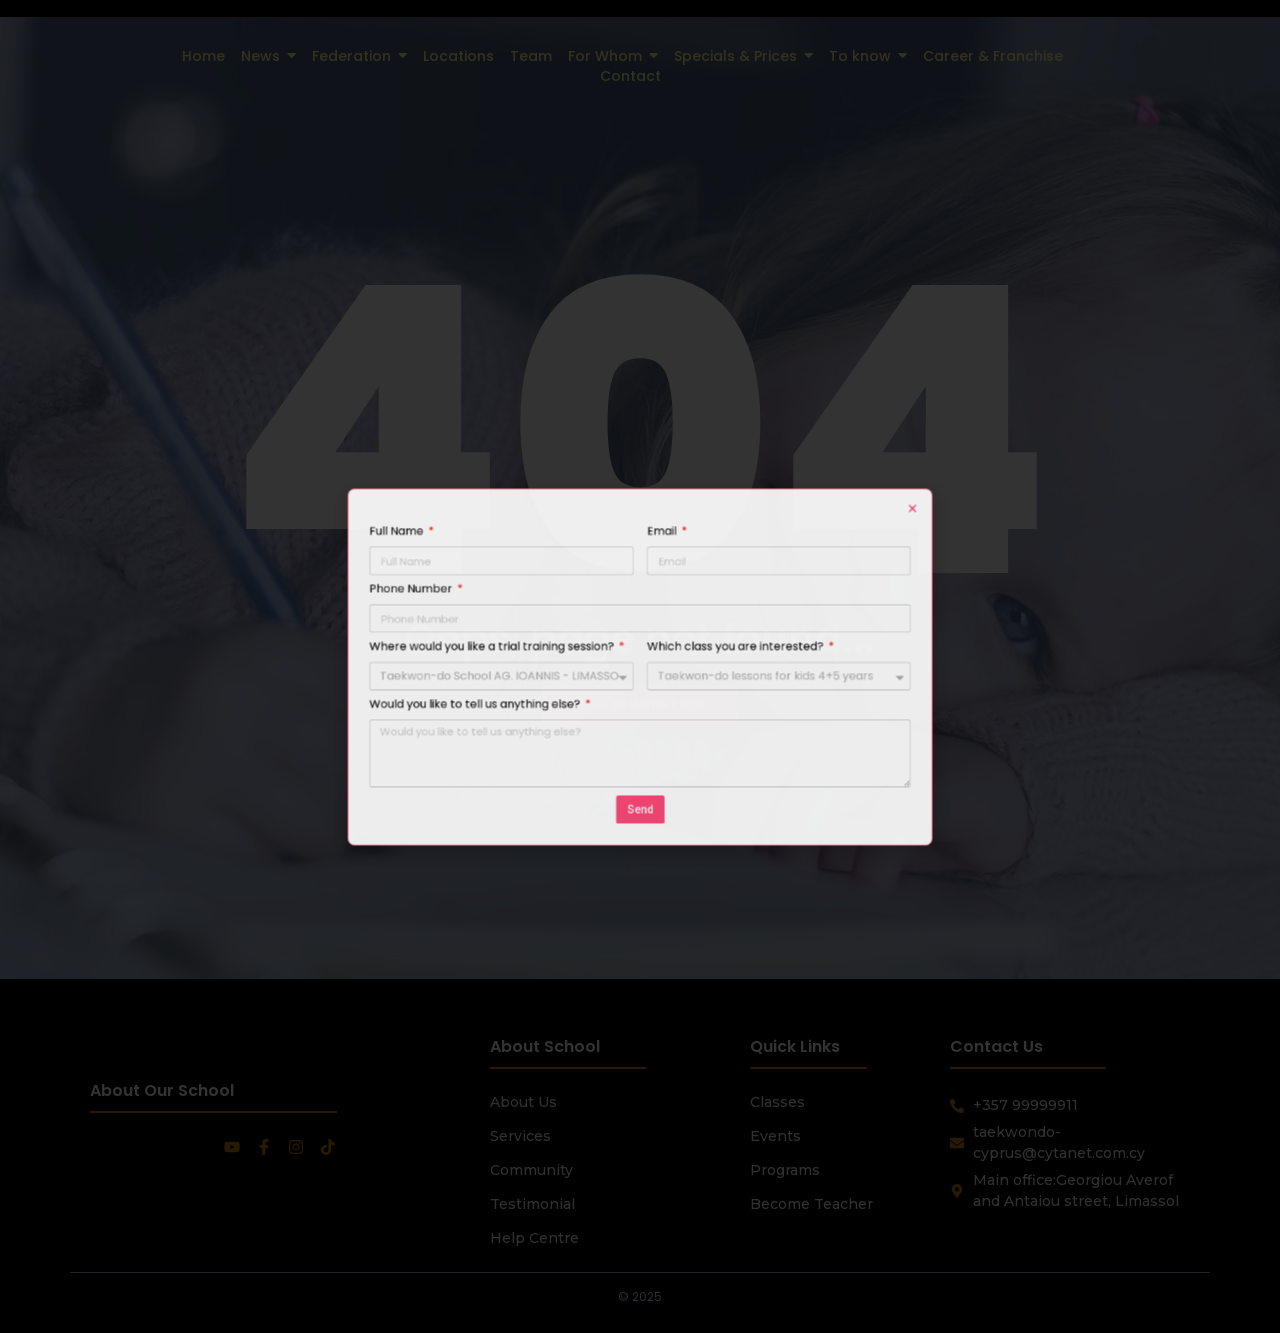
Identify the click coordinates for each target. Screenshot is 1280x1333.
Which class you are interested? (686, 657)
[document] (640, 666)
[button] (770, 590)
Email (651, 602)
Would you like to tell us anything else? (561, 685)
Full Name (523, 602)
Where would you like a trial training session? (569, 657)
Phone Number (530, 629)
